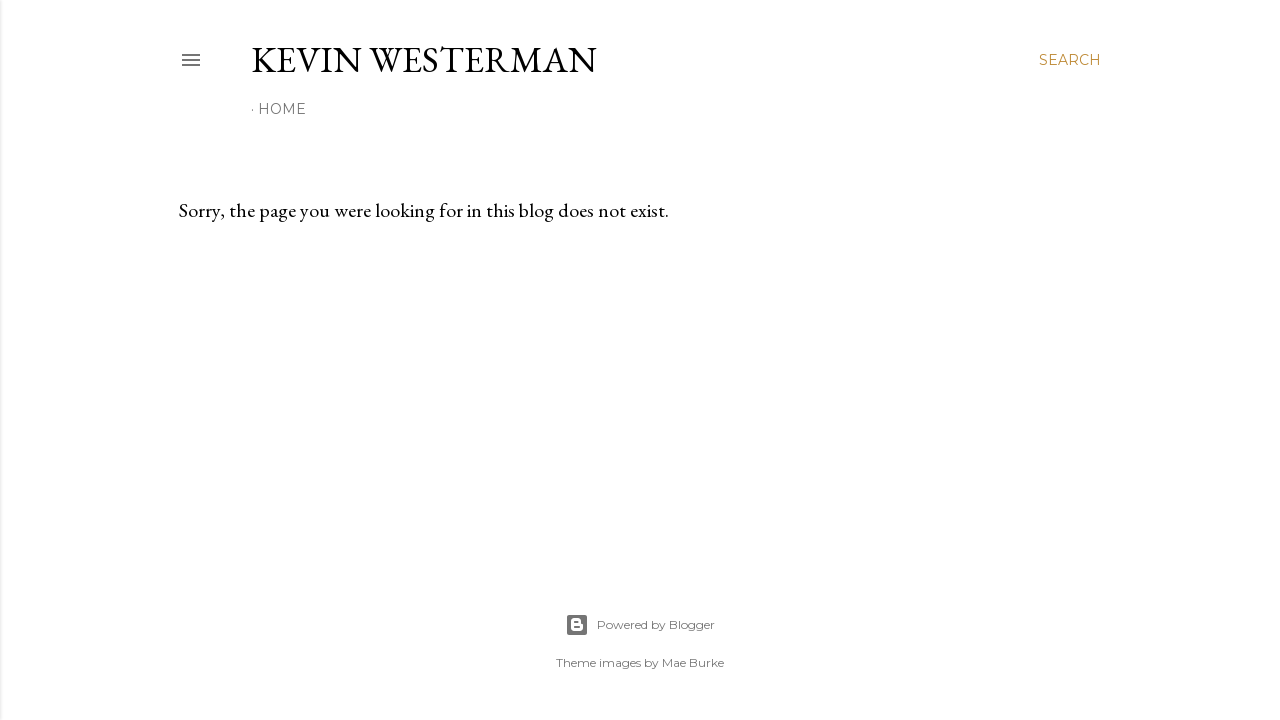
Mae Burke (693, 662)
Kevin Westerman (424, 59)
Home (282, 109)
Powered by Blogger (640, 625)
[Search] (1070, 60)
